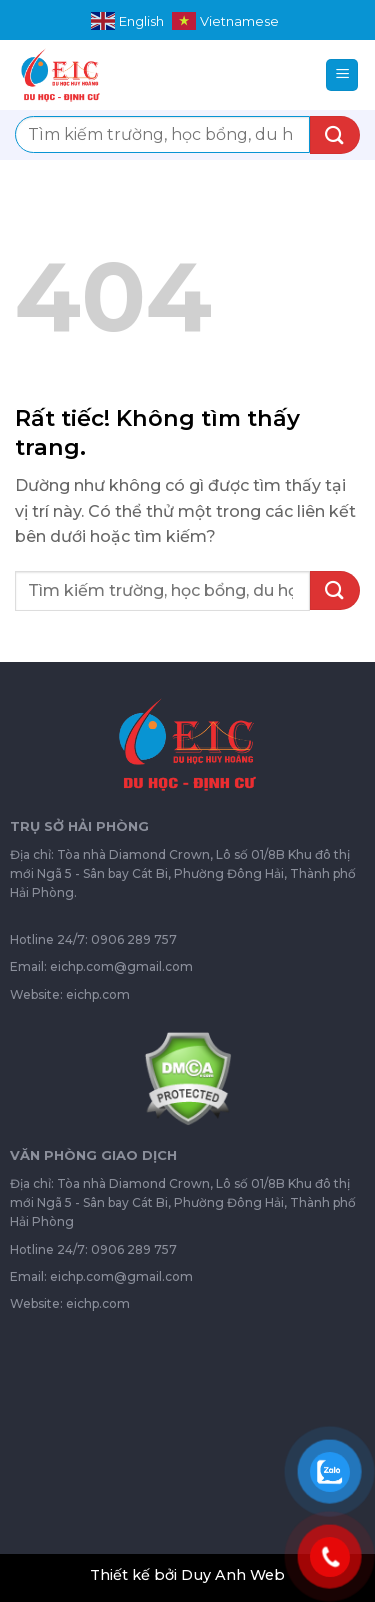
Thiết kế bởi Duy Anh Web (187, 1575)
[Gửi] (335, 135)
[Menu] (342, 75)
